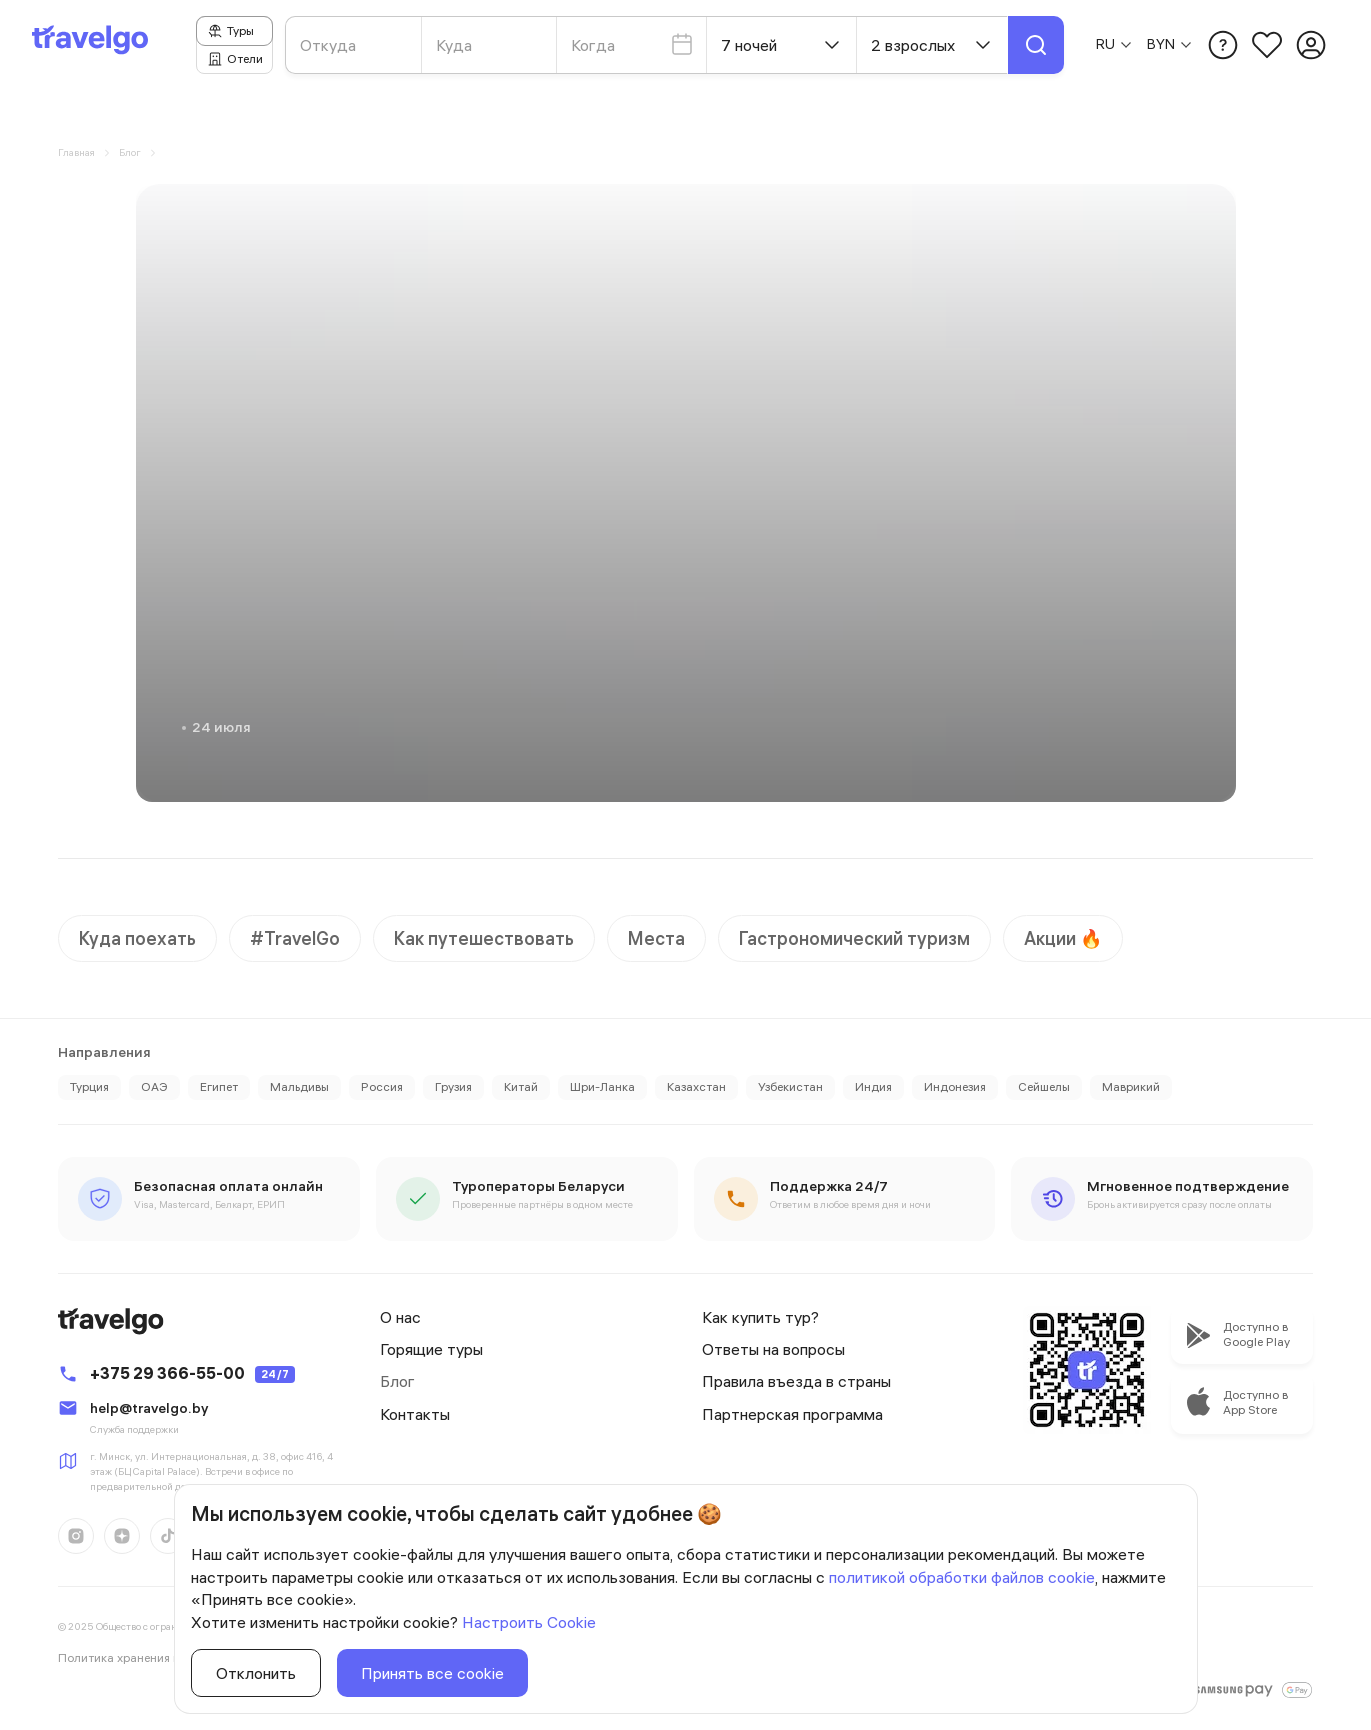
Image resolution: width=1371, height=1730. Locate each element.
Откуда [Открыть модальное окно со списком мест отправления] (328, 45)
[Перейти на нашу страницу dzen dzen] (122, 1536)
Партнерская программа (792, 1414)
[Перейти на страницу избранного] (1267, 45)
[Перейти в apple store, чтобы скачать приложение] (1242, 1335)
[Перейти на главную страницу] (98, 45)
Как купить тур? (760, 1317)
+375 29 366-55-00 (167, 1373)
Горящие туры (431, 1349)
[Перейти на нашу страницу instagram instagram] (76, 1536)
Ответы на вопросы (773, 1349)
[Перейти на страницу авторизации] (1311, 45)
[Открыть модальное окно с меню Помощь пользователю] (1223, 45)
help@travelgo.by (149, 1408)
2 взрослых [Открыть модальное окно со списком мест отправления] (933, 45)
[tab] (234, 31)
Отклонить (256, 1673)
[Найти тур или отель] (1036, 45)
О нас (400, 1317)
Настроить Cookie (529, 1622)
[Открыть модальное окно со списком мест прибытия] (490, 45)
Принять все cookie (432, 1673)
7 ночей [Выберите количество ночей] (782, 45)
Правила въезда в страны (796, 1381)
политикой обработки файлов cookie (962, 1577)
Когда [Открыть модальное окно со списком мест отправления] (632, 45)
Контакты (415, 1414)
